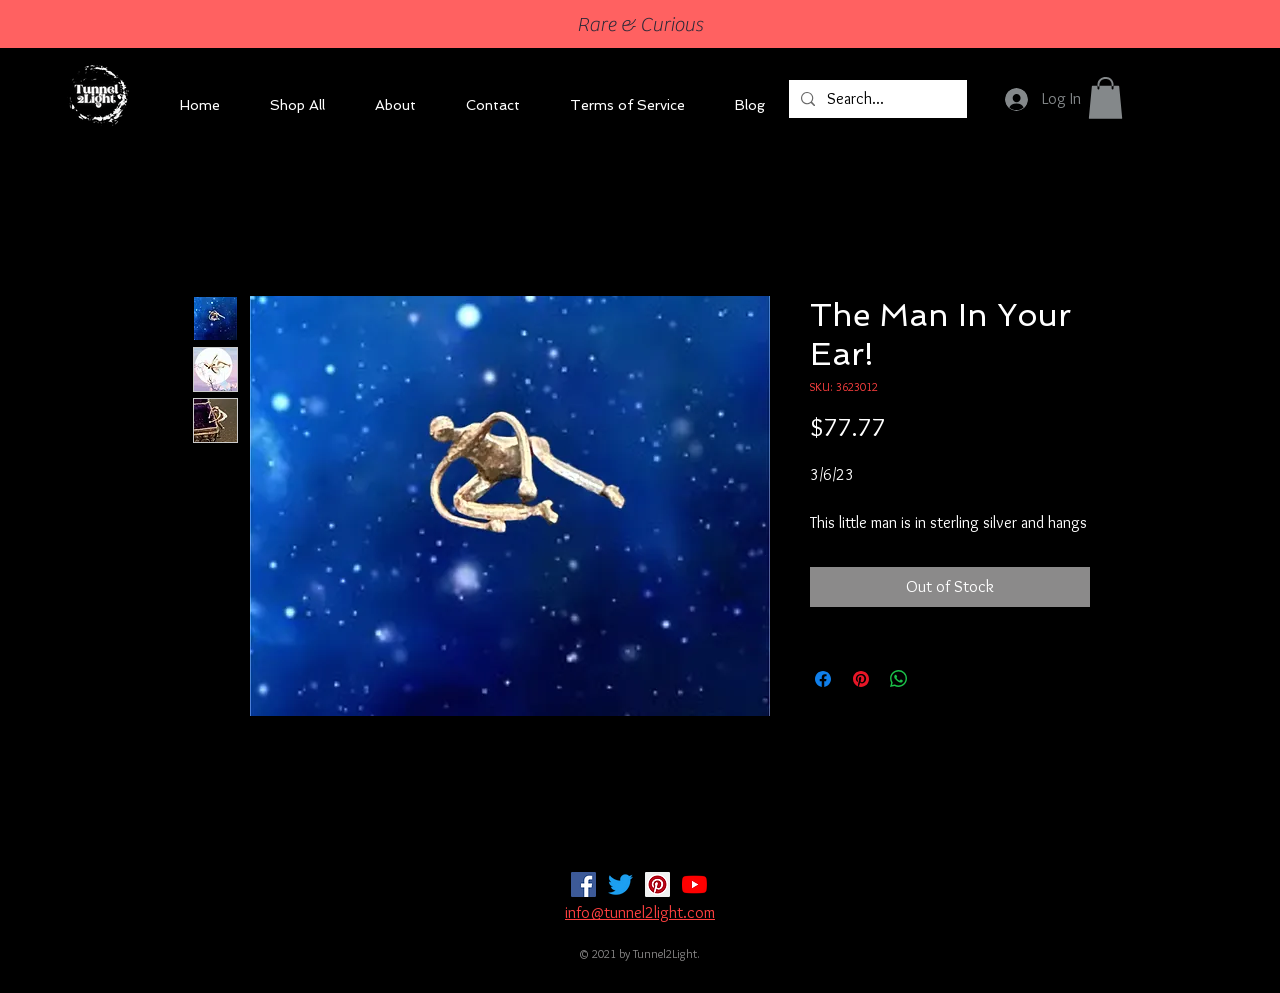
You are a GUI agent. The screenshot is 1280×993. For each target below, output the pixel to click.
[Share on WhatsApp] (899, 679)
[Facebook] (583, 884)
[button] (1105, 98)
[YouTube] (694, 884)
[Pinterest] (657, 884)
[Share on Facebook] (823, 679)
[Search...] (876, 99)
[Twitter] (620, 884)
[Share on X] (937, 679)
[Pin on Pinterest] (861, 679)
